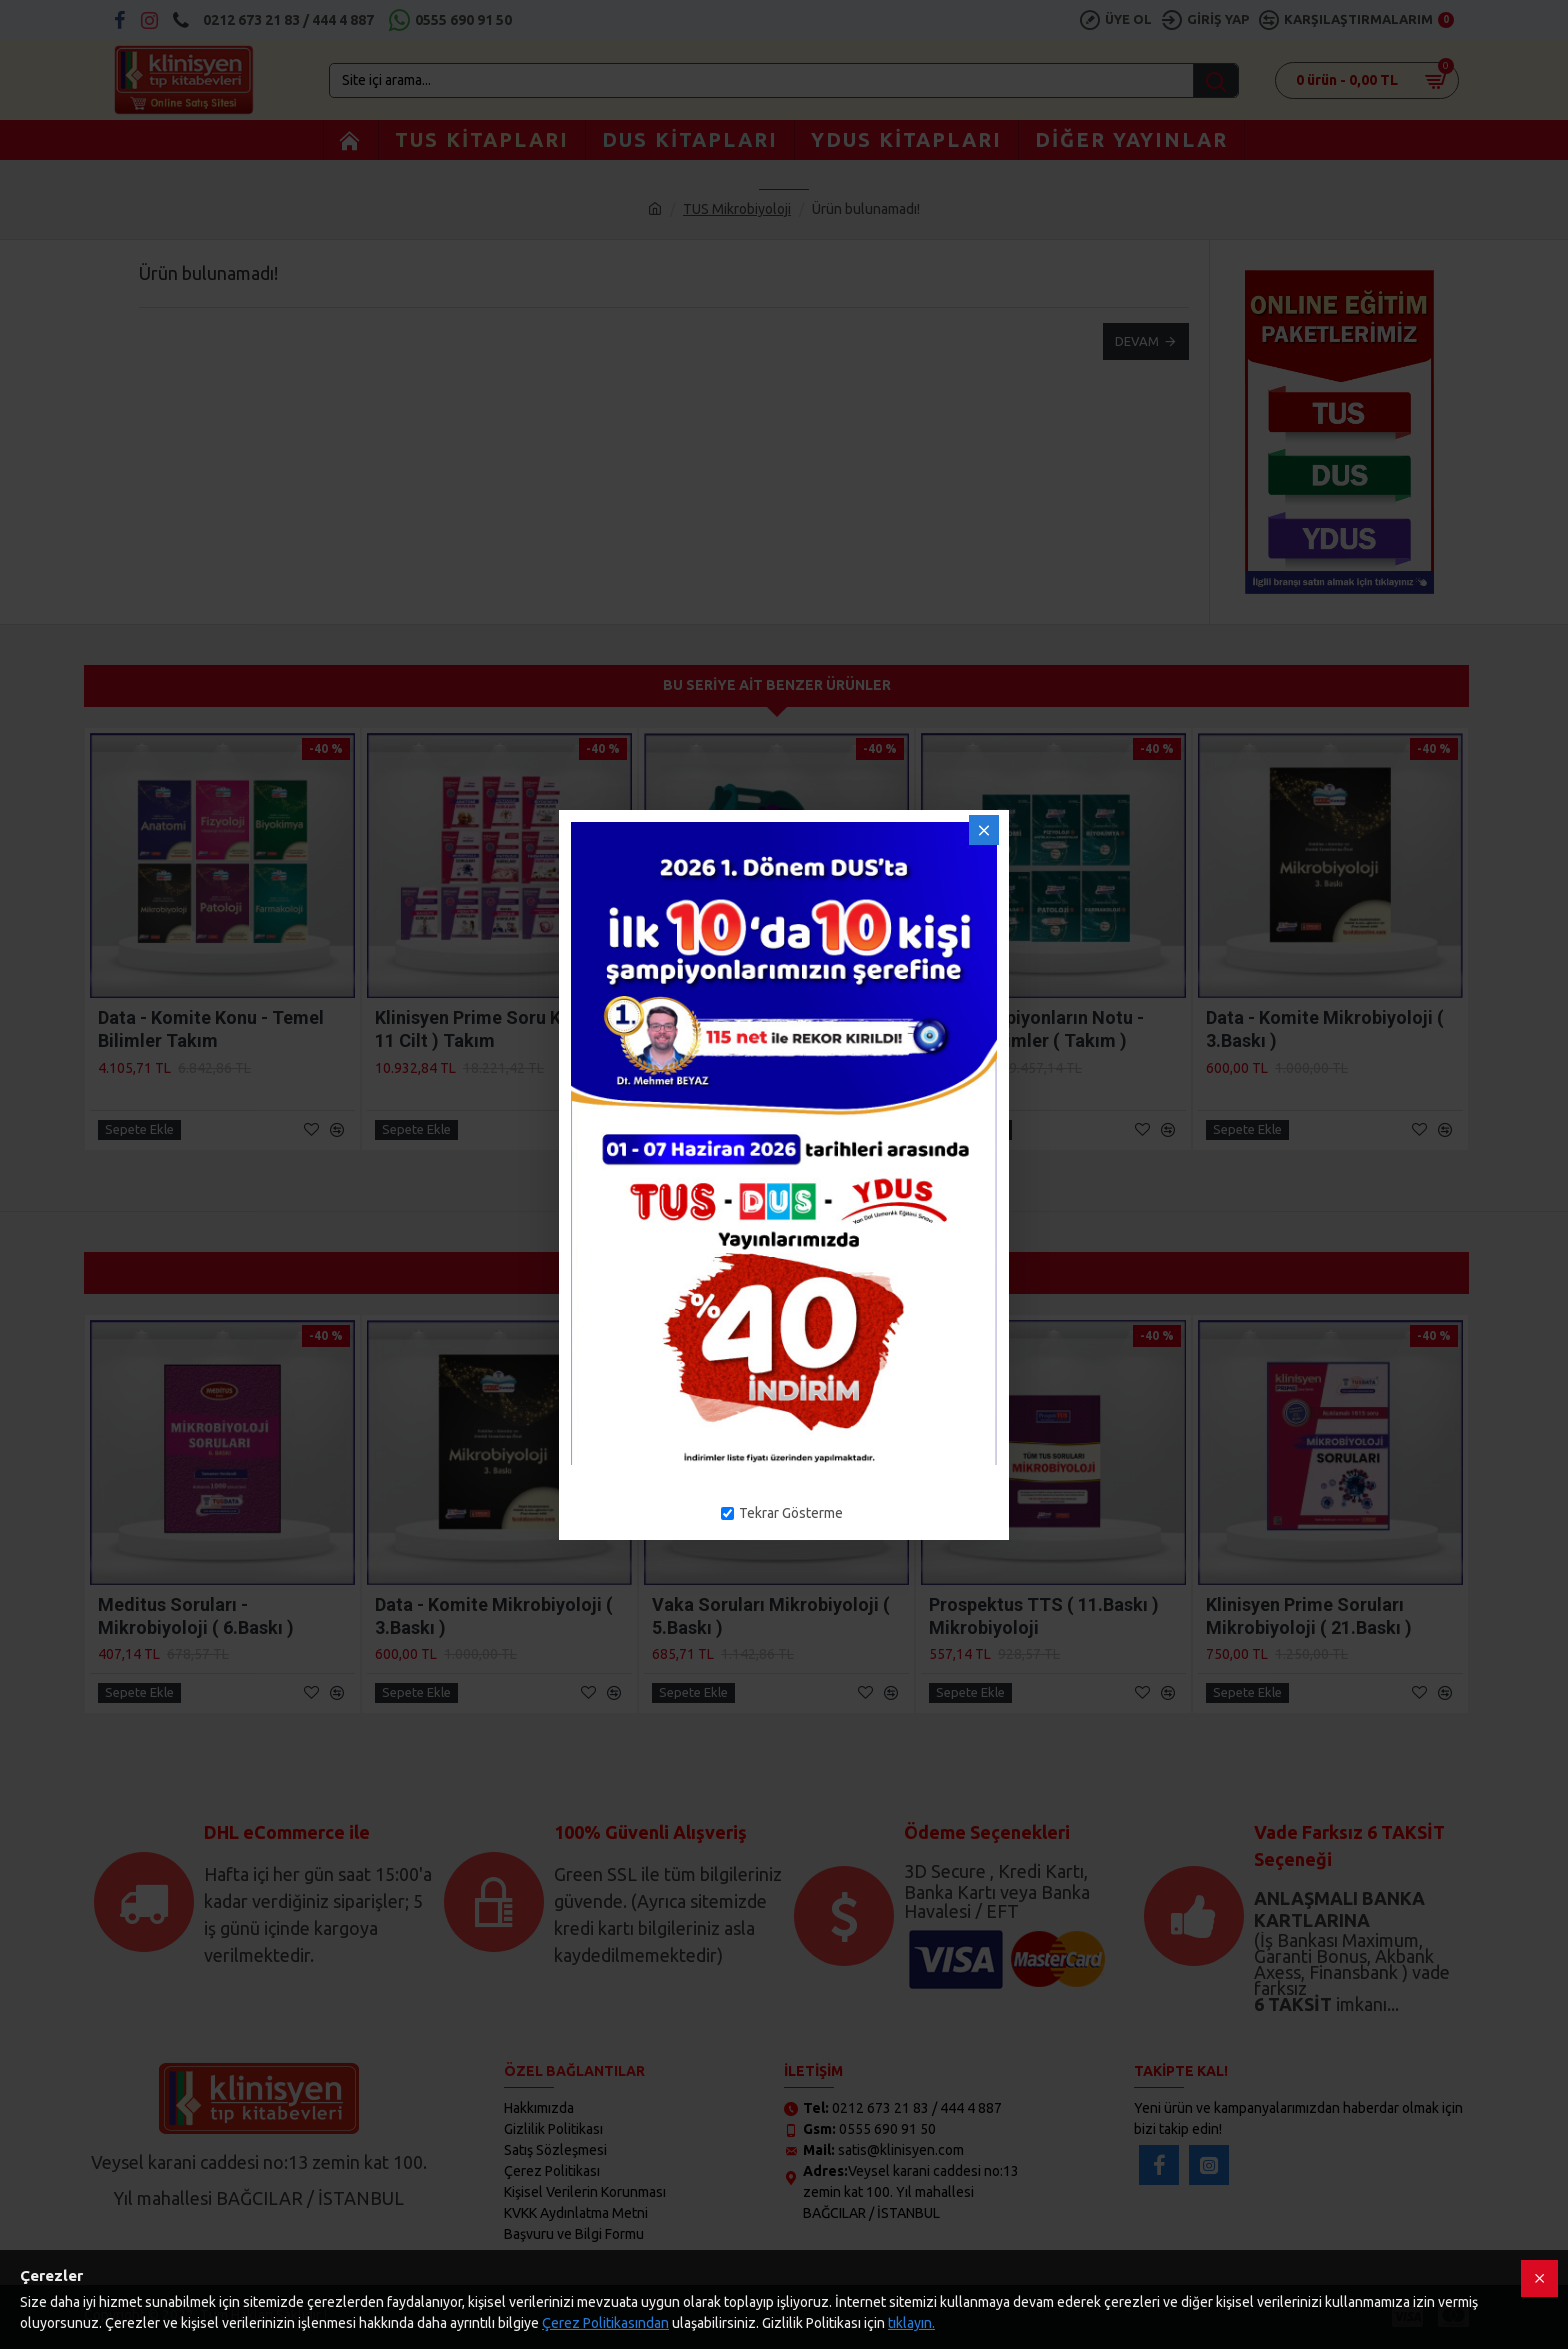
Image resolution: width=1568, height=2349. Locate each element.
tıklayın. (911, 2323)
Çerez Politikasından (605, 2323)
